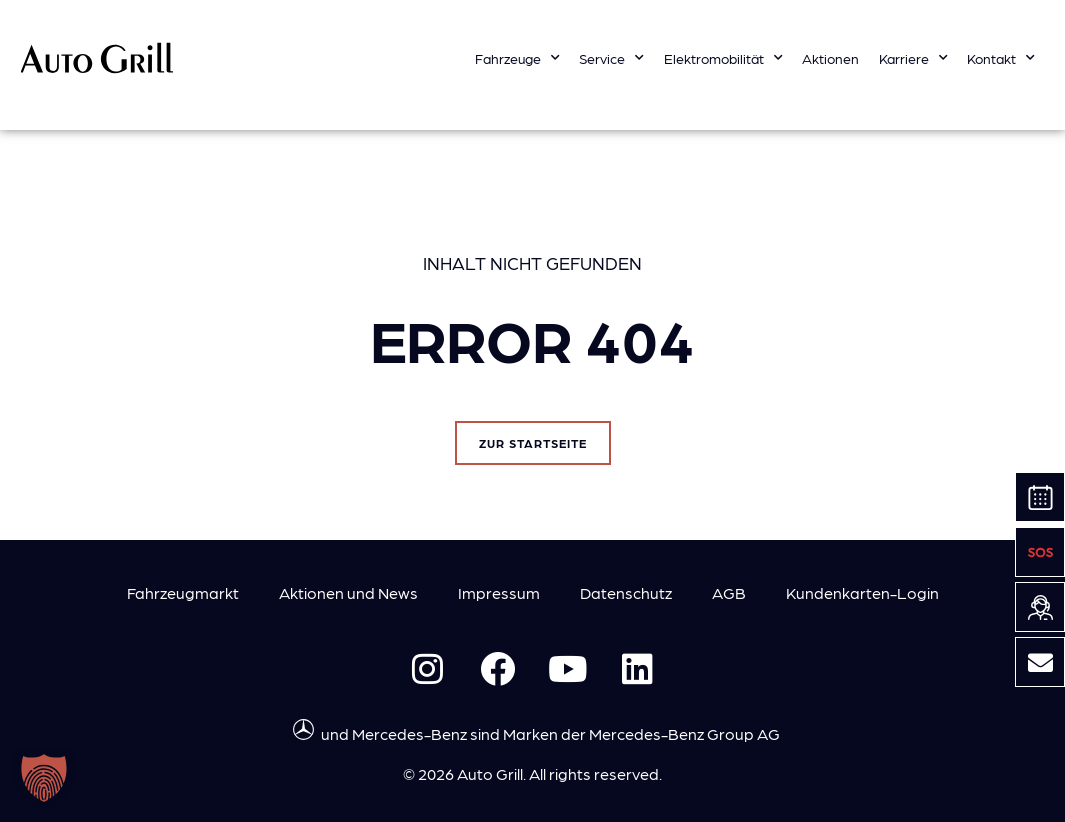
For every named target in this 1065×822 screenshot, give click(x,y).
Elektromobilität (723, 58)
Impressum (499, 592)
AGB (729, 592)
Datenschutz (626, 592)
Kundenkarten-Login (862, 592)
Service (611, 58)
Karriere (913, 58)
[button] (44, 778)
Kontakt (1001, 58)
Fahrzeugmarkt (183, 592)
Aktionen (830, 58)
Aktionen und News (348, 592)
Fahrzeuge (517, 58)
